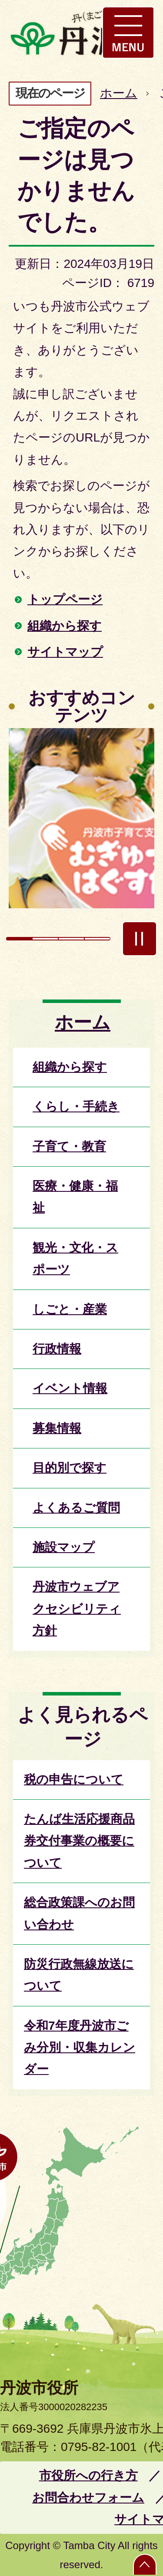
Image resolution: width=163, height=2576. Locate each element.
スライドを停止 (139, 938)
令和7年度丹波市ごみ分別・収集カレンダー (79, 2047)
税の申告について (73, 1779)
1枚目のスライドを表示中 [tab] (19, 938)
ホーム (118, 93)
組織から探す (64, 626)
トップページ (65, 599)
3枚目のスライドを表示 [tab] (71, 938)
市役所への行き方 (88, 2475)
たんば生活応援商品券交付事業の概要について (79, 1841)
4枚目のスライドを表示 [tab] (97, 938)
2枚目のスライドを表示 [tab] (45, 938)
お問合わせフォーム (88, 2497)
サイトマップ (65, 652)
